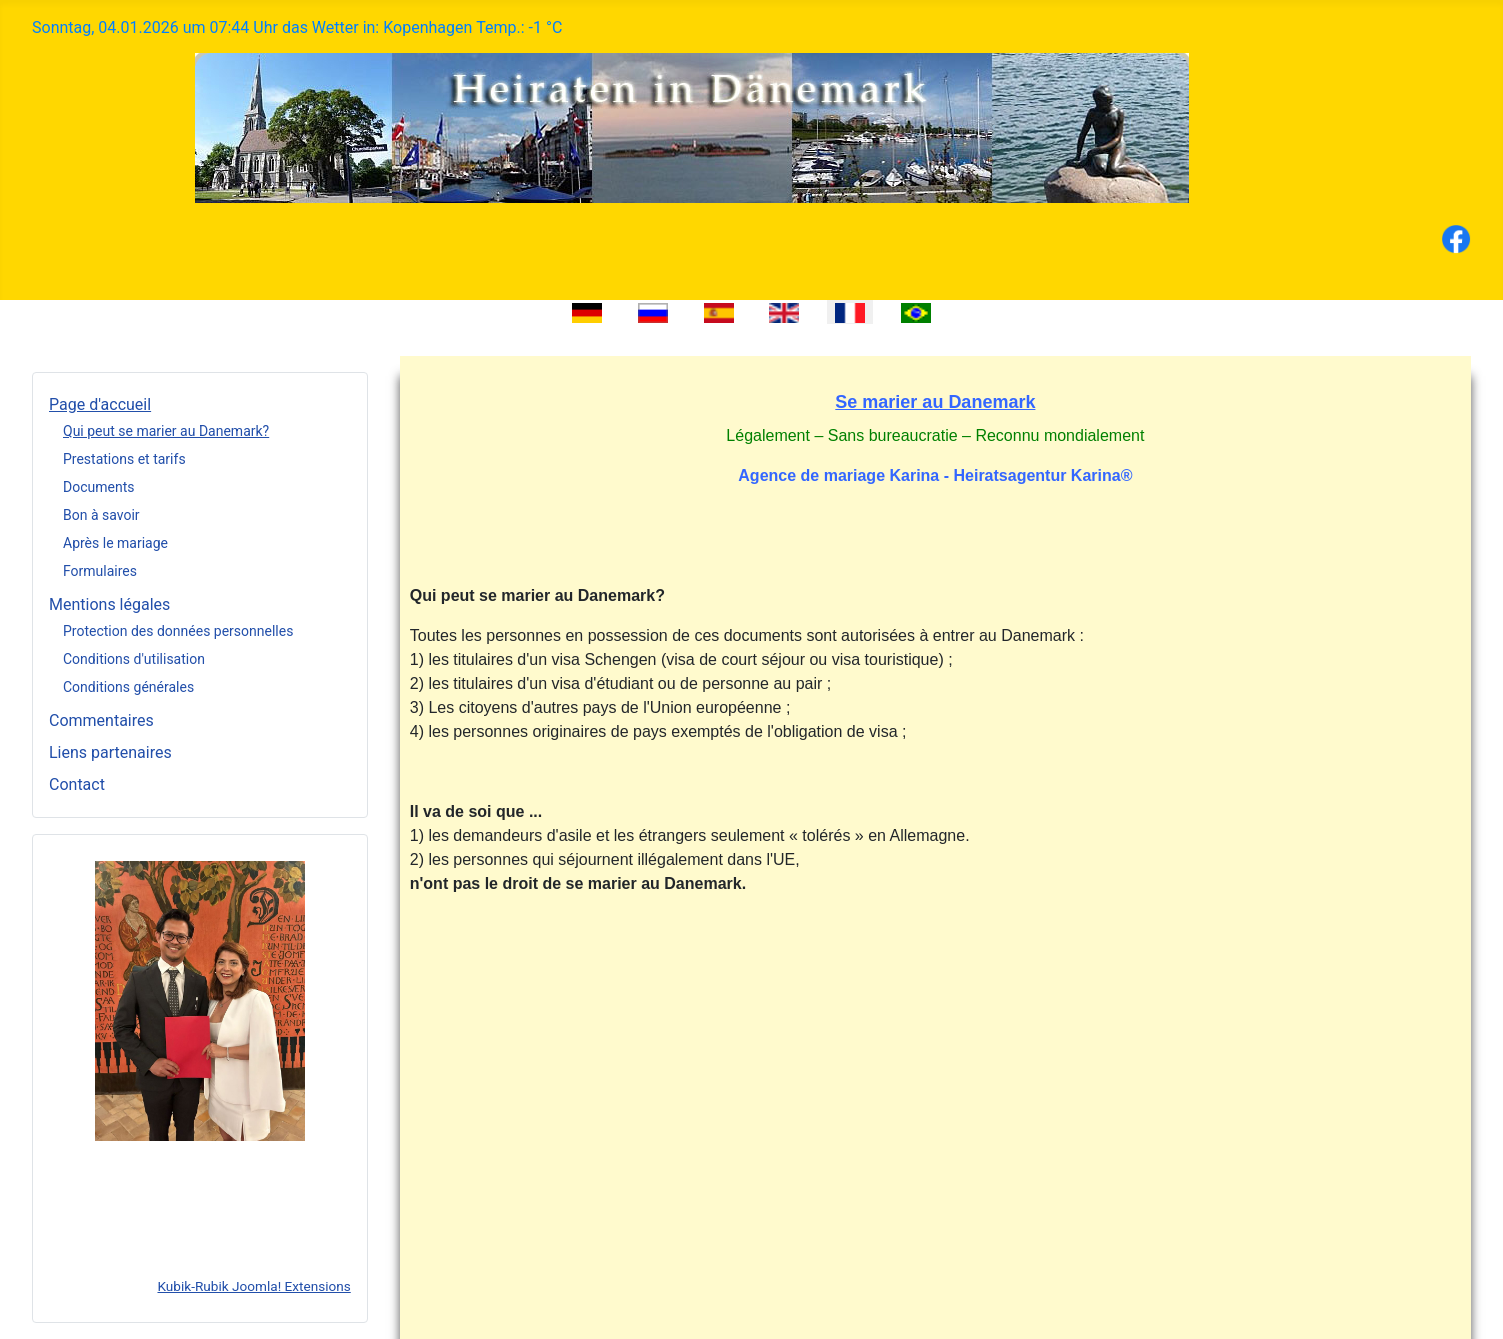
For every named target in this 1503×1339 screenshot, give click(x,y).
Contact (77, 784)
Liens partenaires (110, 752)
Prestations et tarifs (124, 459)
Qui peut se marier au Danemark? (166, 431)
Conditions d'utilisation (134, 659)
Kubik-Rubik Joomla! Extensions (253, 1286)
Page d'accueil (100, 404)
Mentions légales (109, 604)
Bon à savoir (101, 515)
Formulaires (100, 571)
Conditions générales (128, 687)
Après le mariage (115, 543)
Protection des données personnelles (178, 631)
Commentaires (101, 720)
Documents (98, 487)
